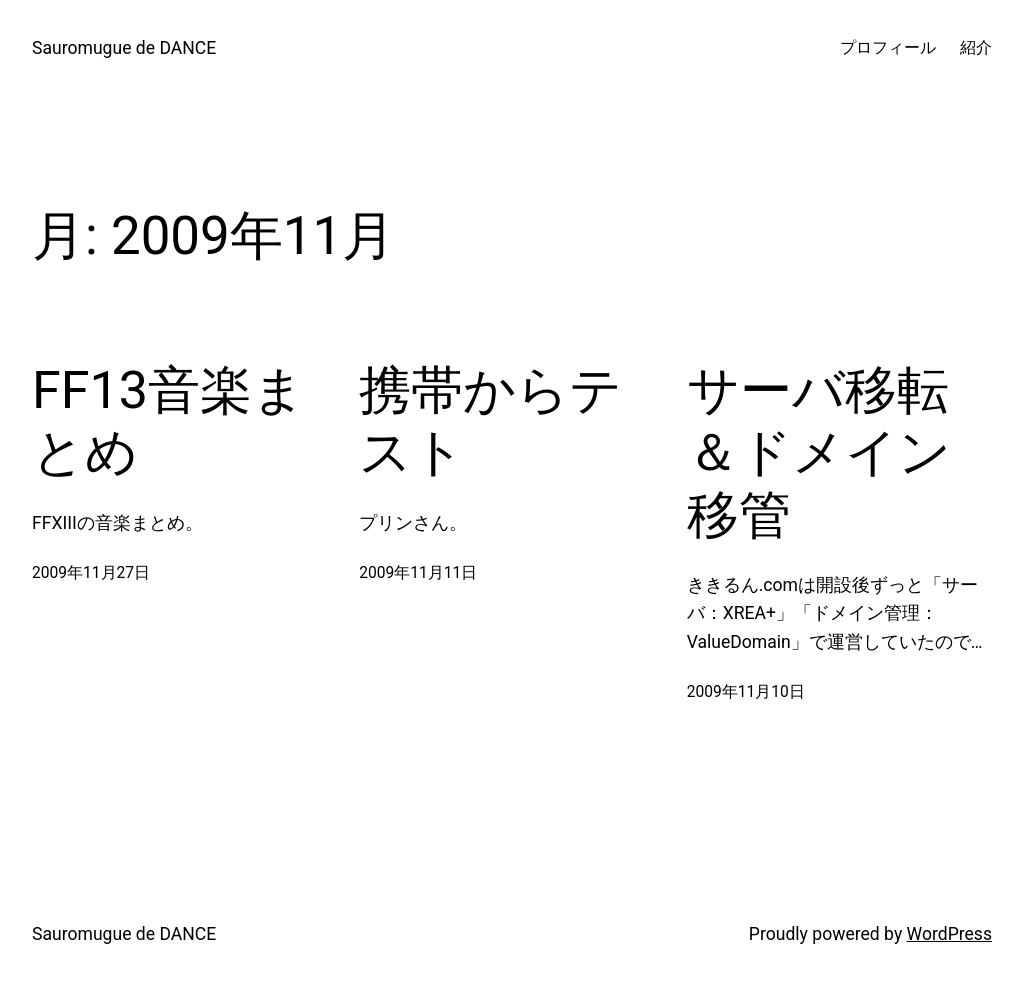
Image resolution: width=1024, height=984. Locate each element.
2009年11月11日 (418, 573)
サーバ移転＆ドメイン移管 (819, 453)
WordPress (949, 934)
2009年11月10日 (746, 692)
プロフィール (888, 48)
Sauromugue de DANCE (124, 48)
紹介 (976, 48)
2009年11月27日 (91, 573)
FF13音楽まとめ (168, 421)
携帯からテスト (490, 421)
